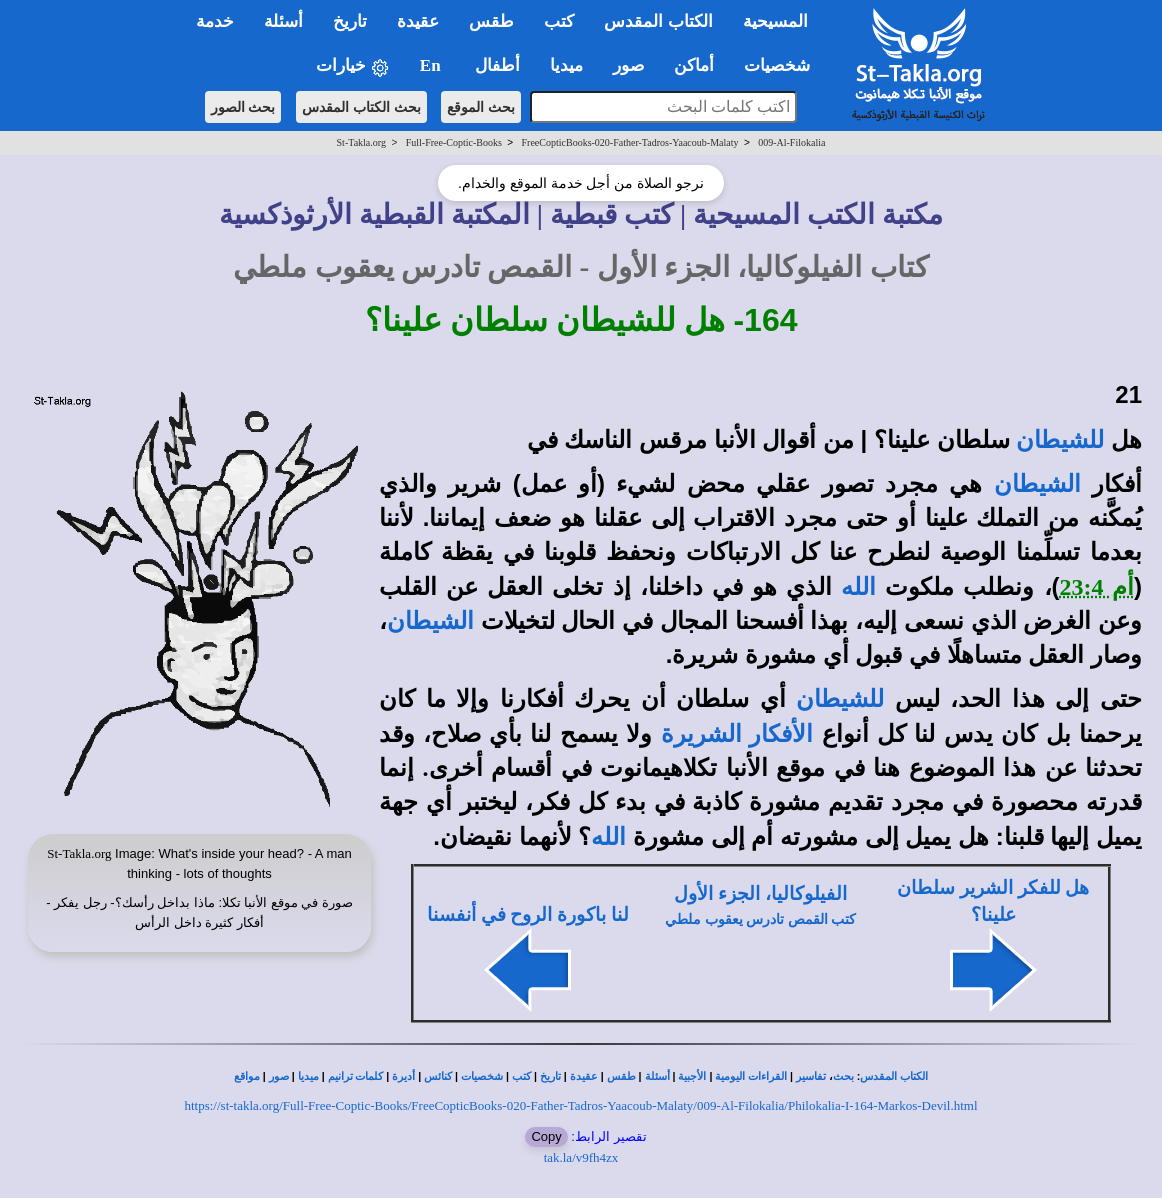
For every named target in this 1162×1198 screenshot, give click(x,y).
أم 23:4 (1097, 587)
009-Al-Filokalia (791, 142)
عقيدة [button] (418, 21)
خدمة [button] (215, 21)
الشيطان (1037, 484)
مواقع (247, 1076)
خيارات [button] (353, 66)
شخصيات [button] (783, 65)
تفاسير (811, 1076)
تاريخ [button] (350, 21)
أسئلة (657, 1076)
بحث (843, 1076)
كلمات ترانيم (356, 1076)
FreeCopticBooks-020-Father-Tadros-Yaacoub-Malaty (630, 142)
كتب (521, 1076)
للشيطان (1060, 440)
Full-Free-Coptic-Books (454, 142)
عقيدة (584, 1076)
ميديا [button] (566, 65)
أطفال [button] (497, 65)
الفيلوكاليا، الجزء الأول (760, 893)
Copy (546, 1136)
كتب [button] (559, 21)
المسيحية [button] (775, 21)
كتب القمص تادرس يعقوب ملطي (760, 919)
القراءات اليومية (751, 1076)
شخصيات (482, 1076)
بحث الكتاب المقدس (361, 107)
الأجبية (692, 1076)
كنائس (438, 1076)
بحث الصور (243, 107)
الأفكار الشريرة (737, 734)
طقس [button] (491, 21)
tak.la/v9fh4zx (581, 1157)
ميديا (308, 1076)
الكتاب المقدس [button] (658, 21)
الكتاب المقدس (894, 1076)
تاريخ (550, 1076)
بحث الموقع (481, 107)
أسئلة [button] (283, 21)
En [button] (432, 65)
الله (858, 587)
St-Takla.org (361, 142)
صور (279, 1076)
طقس (621, 1076)
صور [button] (628, 65)
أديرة (403, 1076)
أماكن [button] (694, 65)
